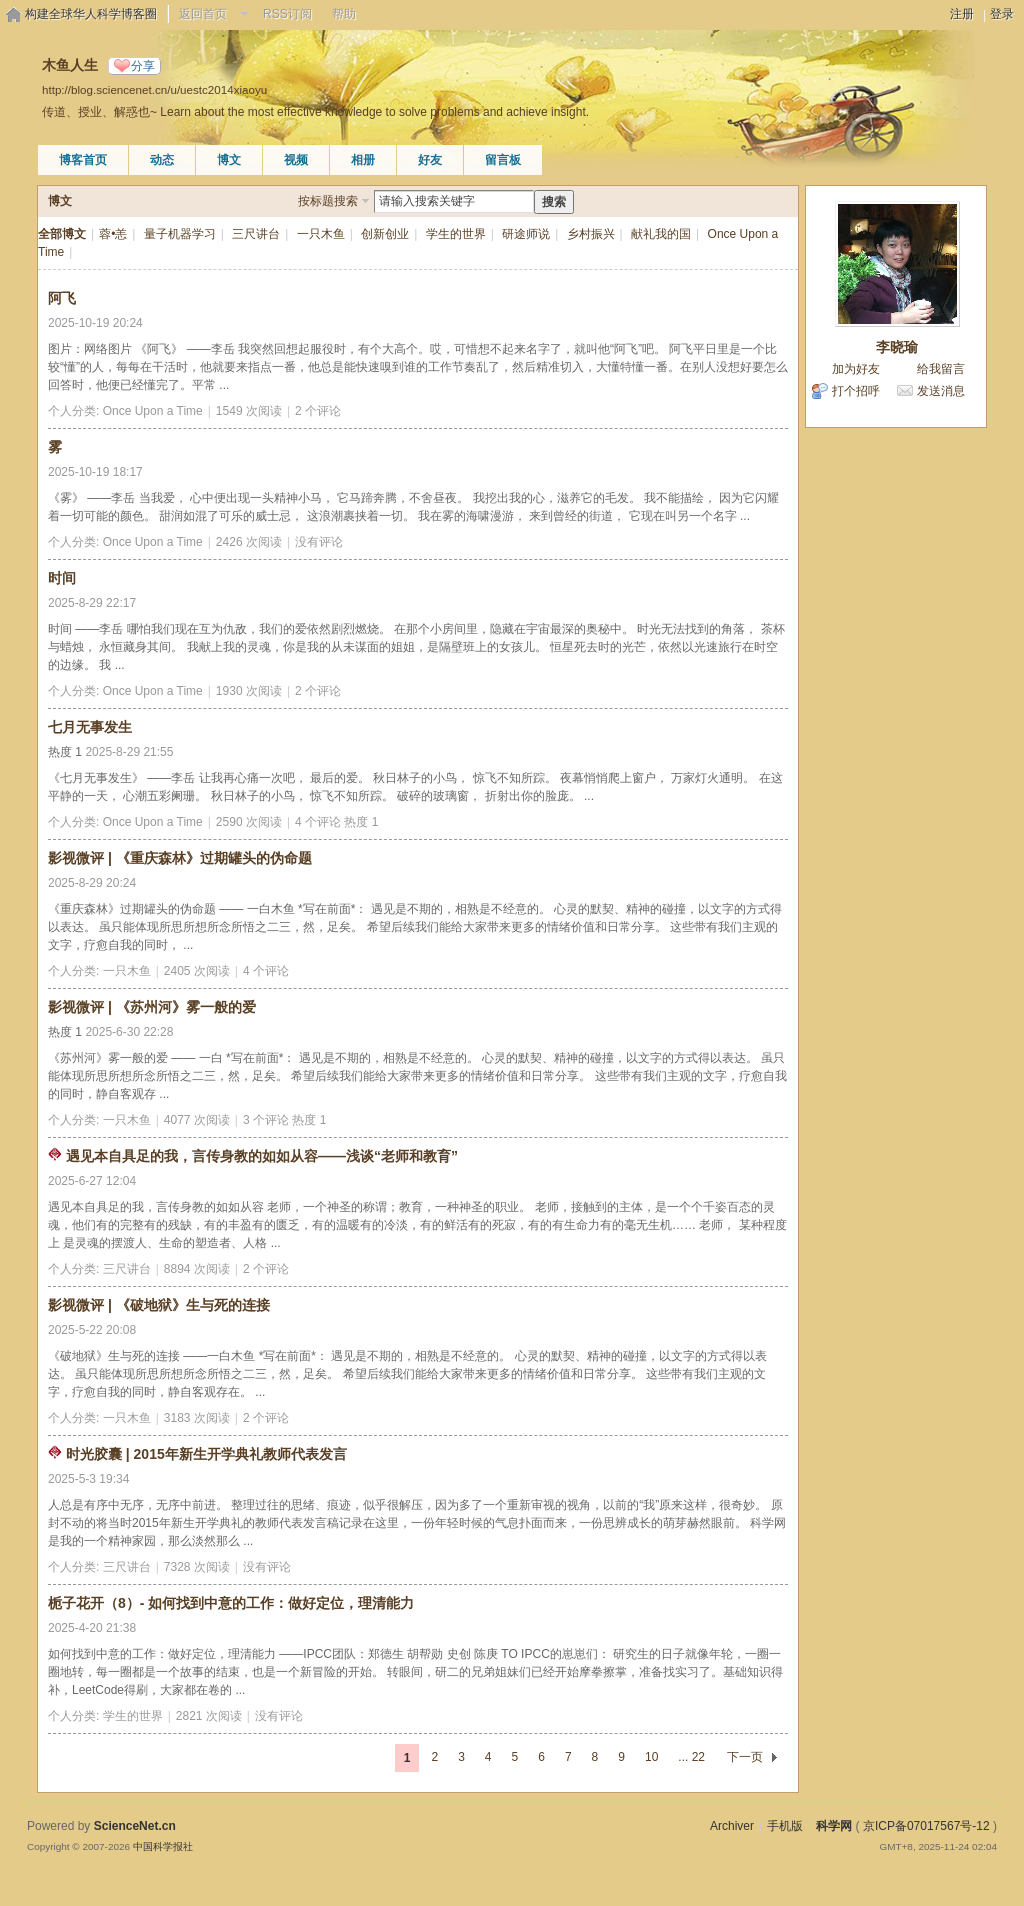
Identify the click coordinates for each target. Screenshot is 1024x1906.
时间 (62, 578)
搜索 (554, 202)
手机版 (785, 1826)
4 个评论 (318, 822)
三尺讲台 (256, 234)
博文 (229, 160)
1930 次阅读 (249, 691)
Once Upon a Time (153, 411)
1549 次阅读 (249, 411)
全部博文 (62, 234)
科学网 (834, 1826)
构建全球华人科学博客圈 (91, 14)
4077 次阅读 (197, 1120)
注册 (962, 14)
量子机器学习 (180, 234)
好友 (430, 160)
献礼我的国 (661, 234)
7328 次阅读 (197, 1567)
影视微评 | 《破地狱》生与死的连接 (159, 1305)
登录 (1002, 14)
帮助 (344, 14)
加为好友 (856, 369)
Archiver (732, 1826)
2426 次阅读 (249, 542)
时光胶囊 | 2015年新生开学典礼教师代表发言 (206, 1454)
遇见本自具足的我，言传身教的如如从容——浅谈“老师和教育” (262, 1156)
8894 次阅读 (197, 1269)
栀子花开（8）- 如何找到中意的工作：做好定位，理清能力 (231, 1603)
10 (651, 1757)
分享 (143, 66)
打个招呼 (856, 391)
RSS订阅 (287, 14)
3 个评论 (266, 1120)
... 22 (691, 1757)
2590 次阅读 (249, 822)
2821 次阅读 (209, 1716)
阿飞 (62, 298)
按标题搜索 (328, 201)
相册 (363, 160)
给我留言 (941, 369)
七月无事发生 (90, 727)
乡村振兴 (591, 234)
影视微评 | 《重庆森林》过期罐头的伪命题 (180, 858)
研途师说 (526, 234)
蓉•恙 (113, 234)
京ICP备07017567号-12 (926, 1826)
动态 (162, 160)
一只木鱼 (321, 234)
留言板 (503, 160)
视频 (296, 160)
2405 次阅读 (197, 971)
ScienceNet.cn (135, 1826)
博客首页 (83, 160)
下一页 (745, 1757)
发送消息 (941, 391)
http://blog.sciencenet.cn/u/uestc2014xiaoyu (154, 89)
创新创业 (385, 234)
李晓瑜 (897, 347)
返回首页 (203, 14)
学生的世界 (456, 234)
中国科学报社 (163, 1846)
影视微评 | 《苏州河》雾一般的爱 (152, 1007)
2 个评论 (318, 411)
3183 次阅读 (197, 1418)
